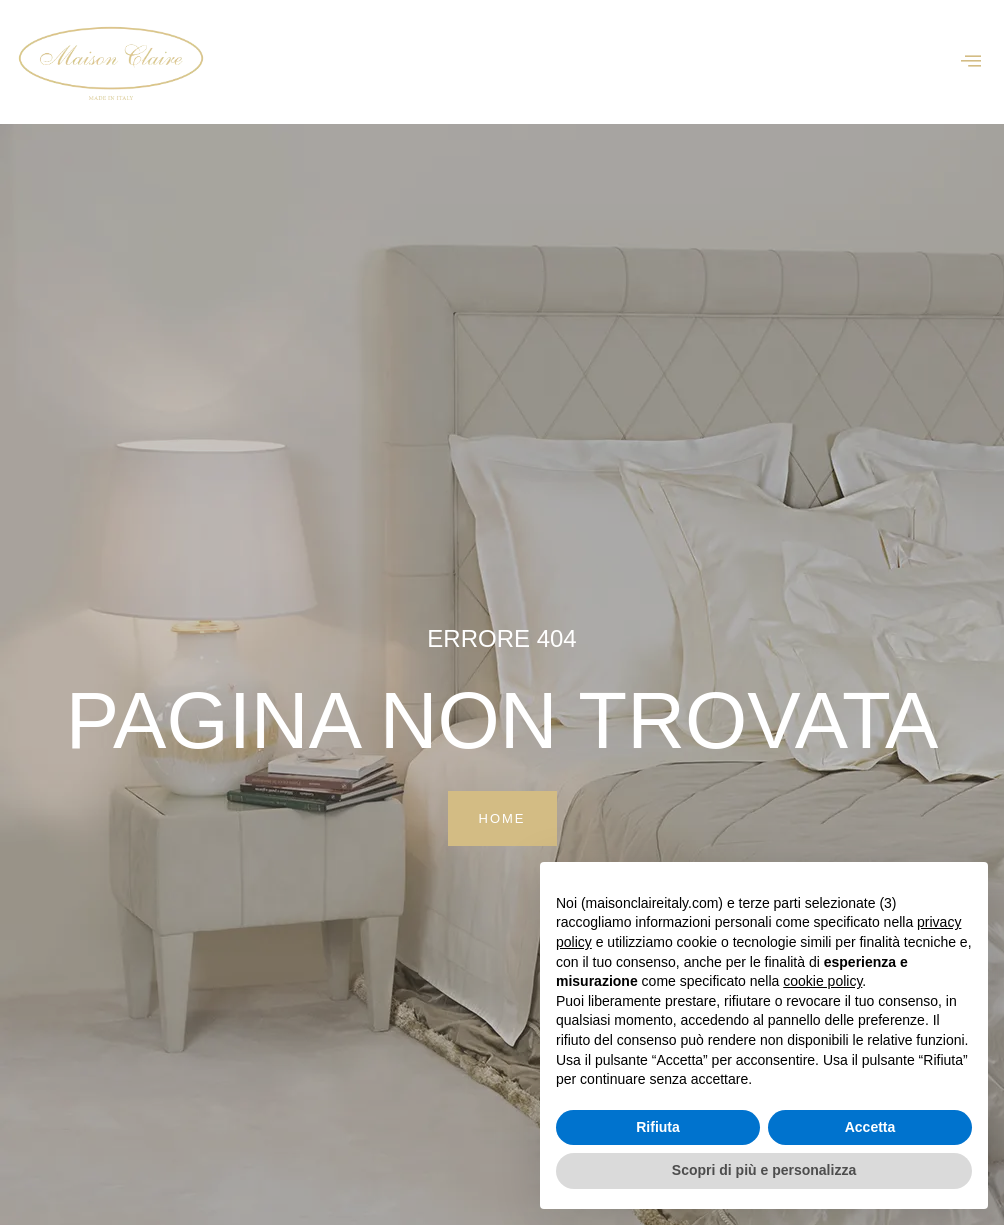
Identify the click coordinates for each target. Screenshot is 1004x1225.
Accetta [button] (870, 1127)
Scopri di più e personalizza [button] (764, 1170)
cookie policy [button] (822, 981)
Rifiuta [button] (658, 1127)
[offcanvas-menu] (971, 61)
